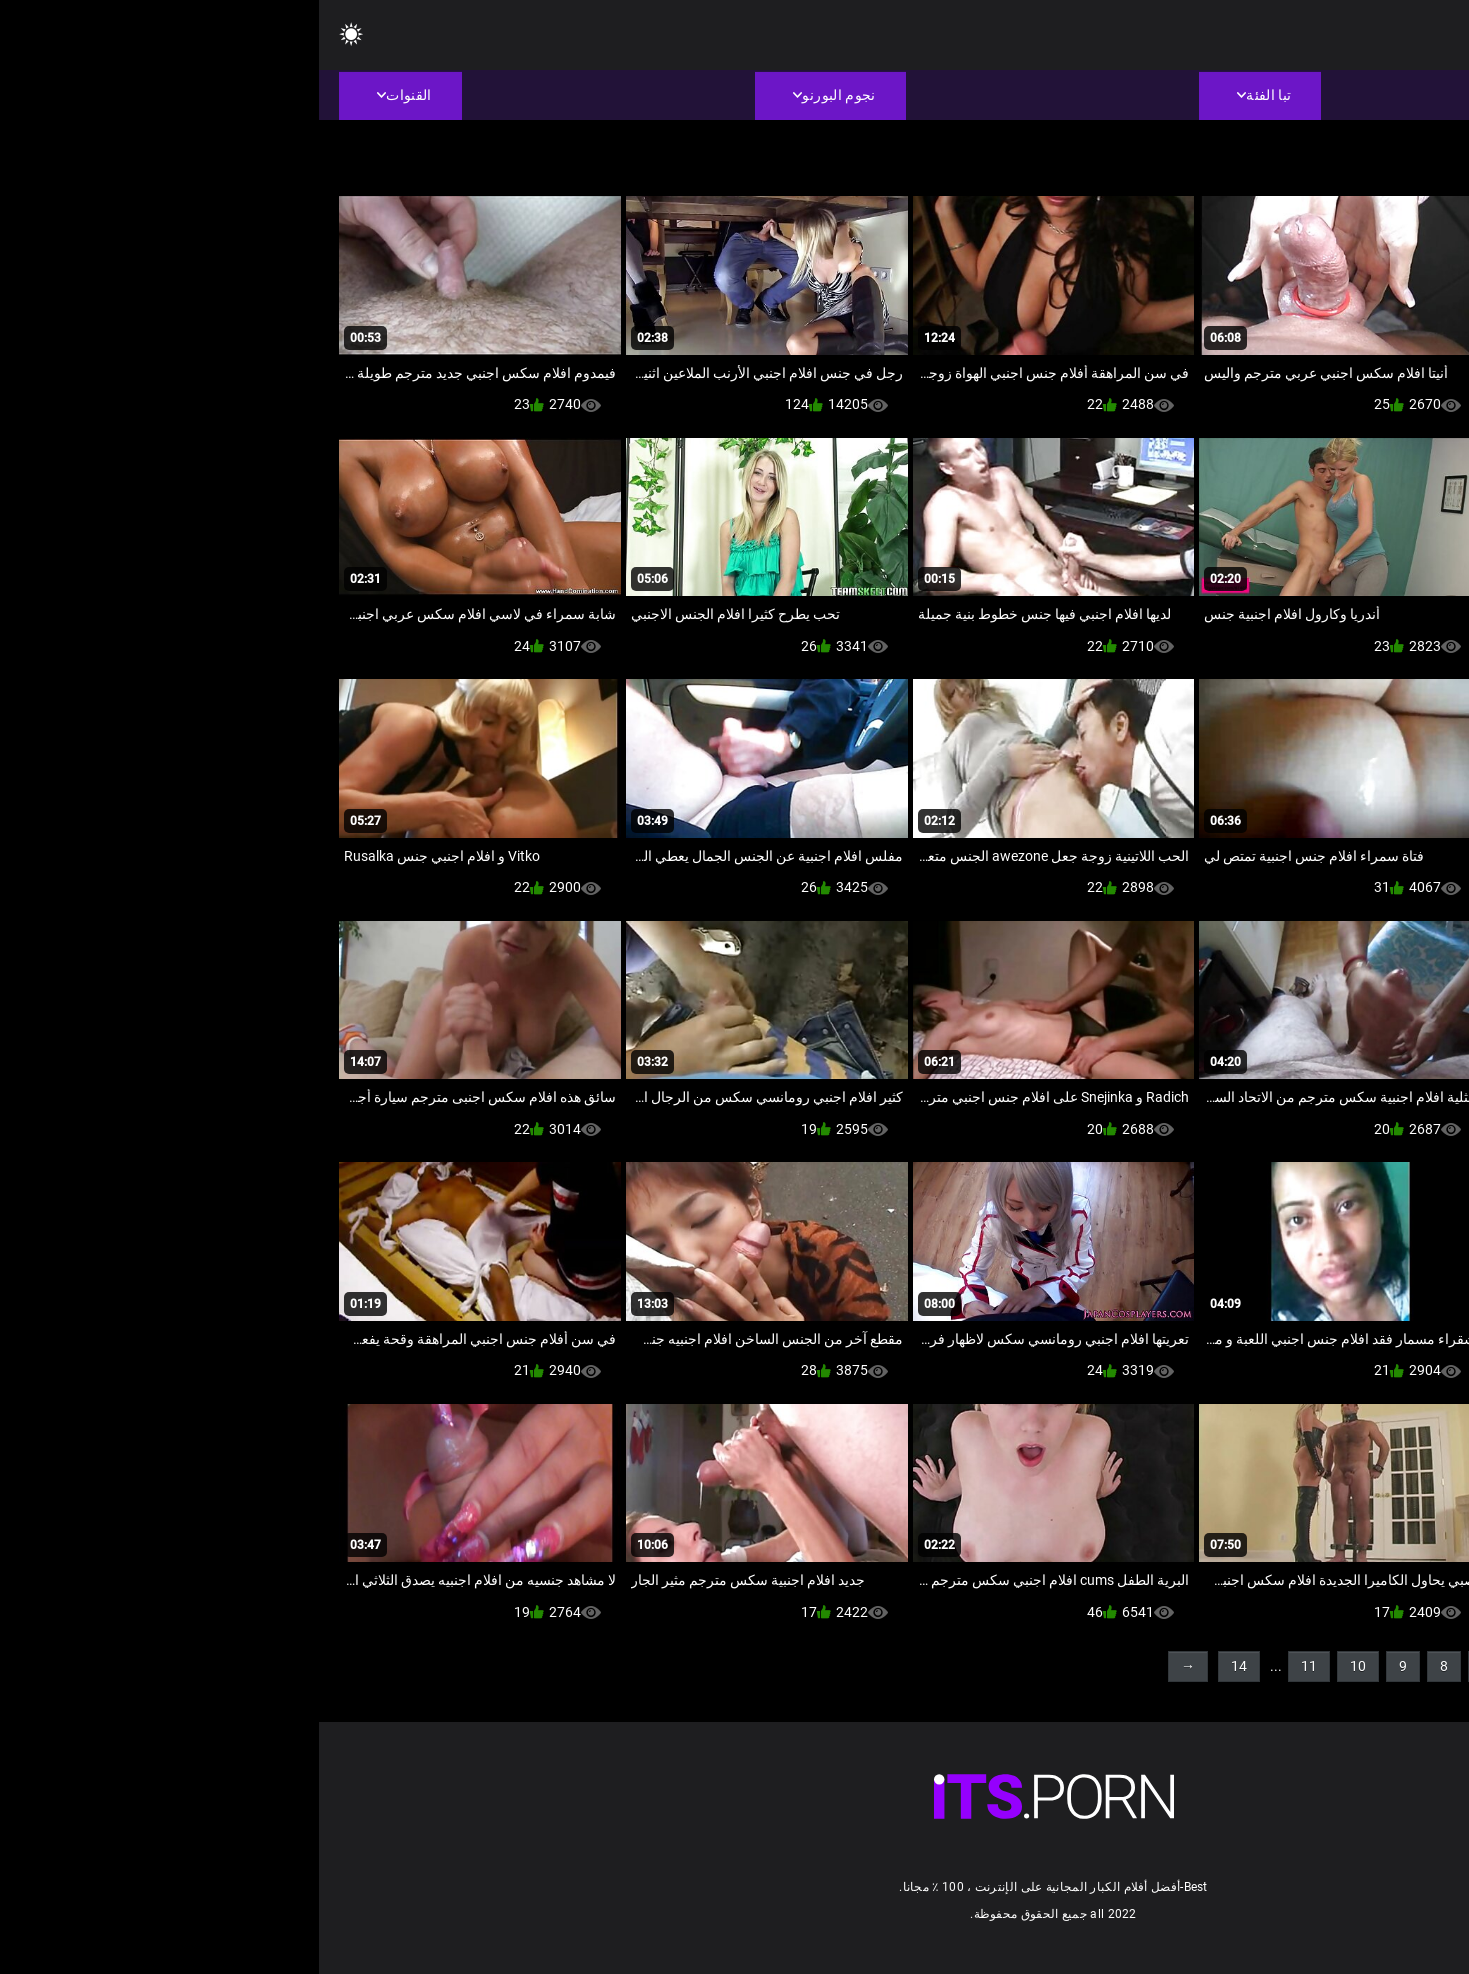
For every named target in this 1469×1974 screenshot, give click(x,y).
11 (990, 1666)
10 (1039, 1666)
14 (920, 1666)
